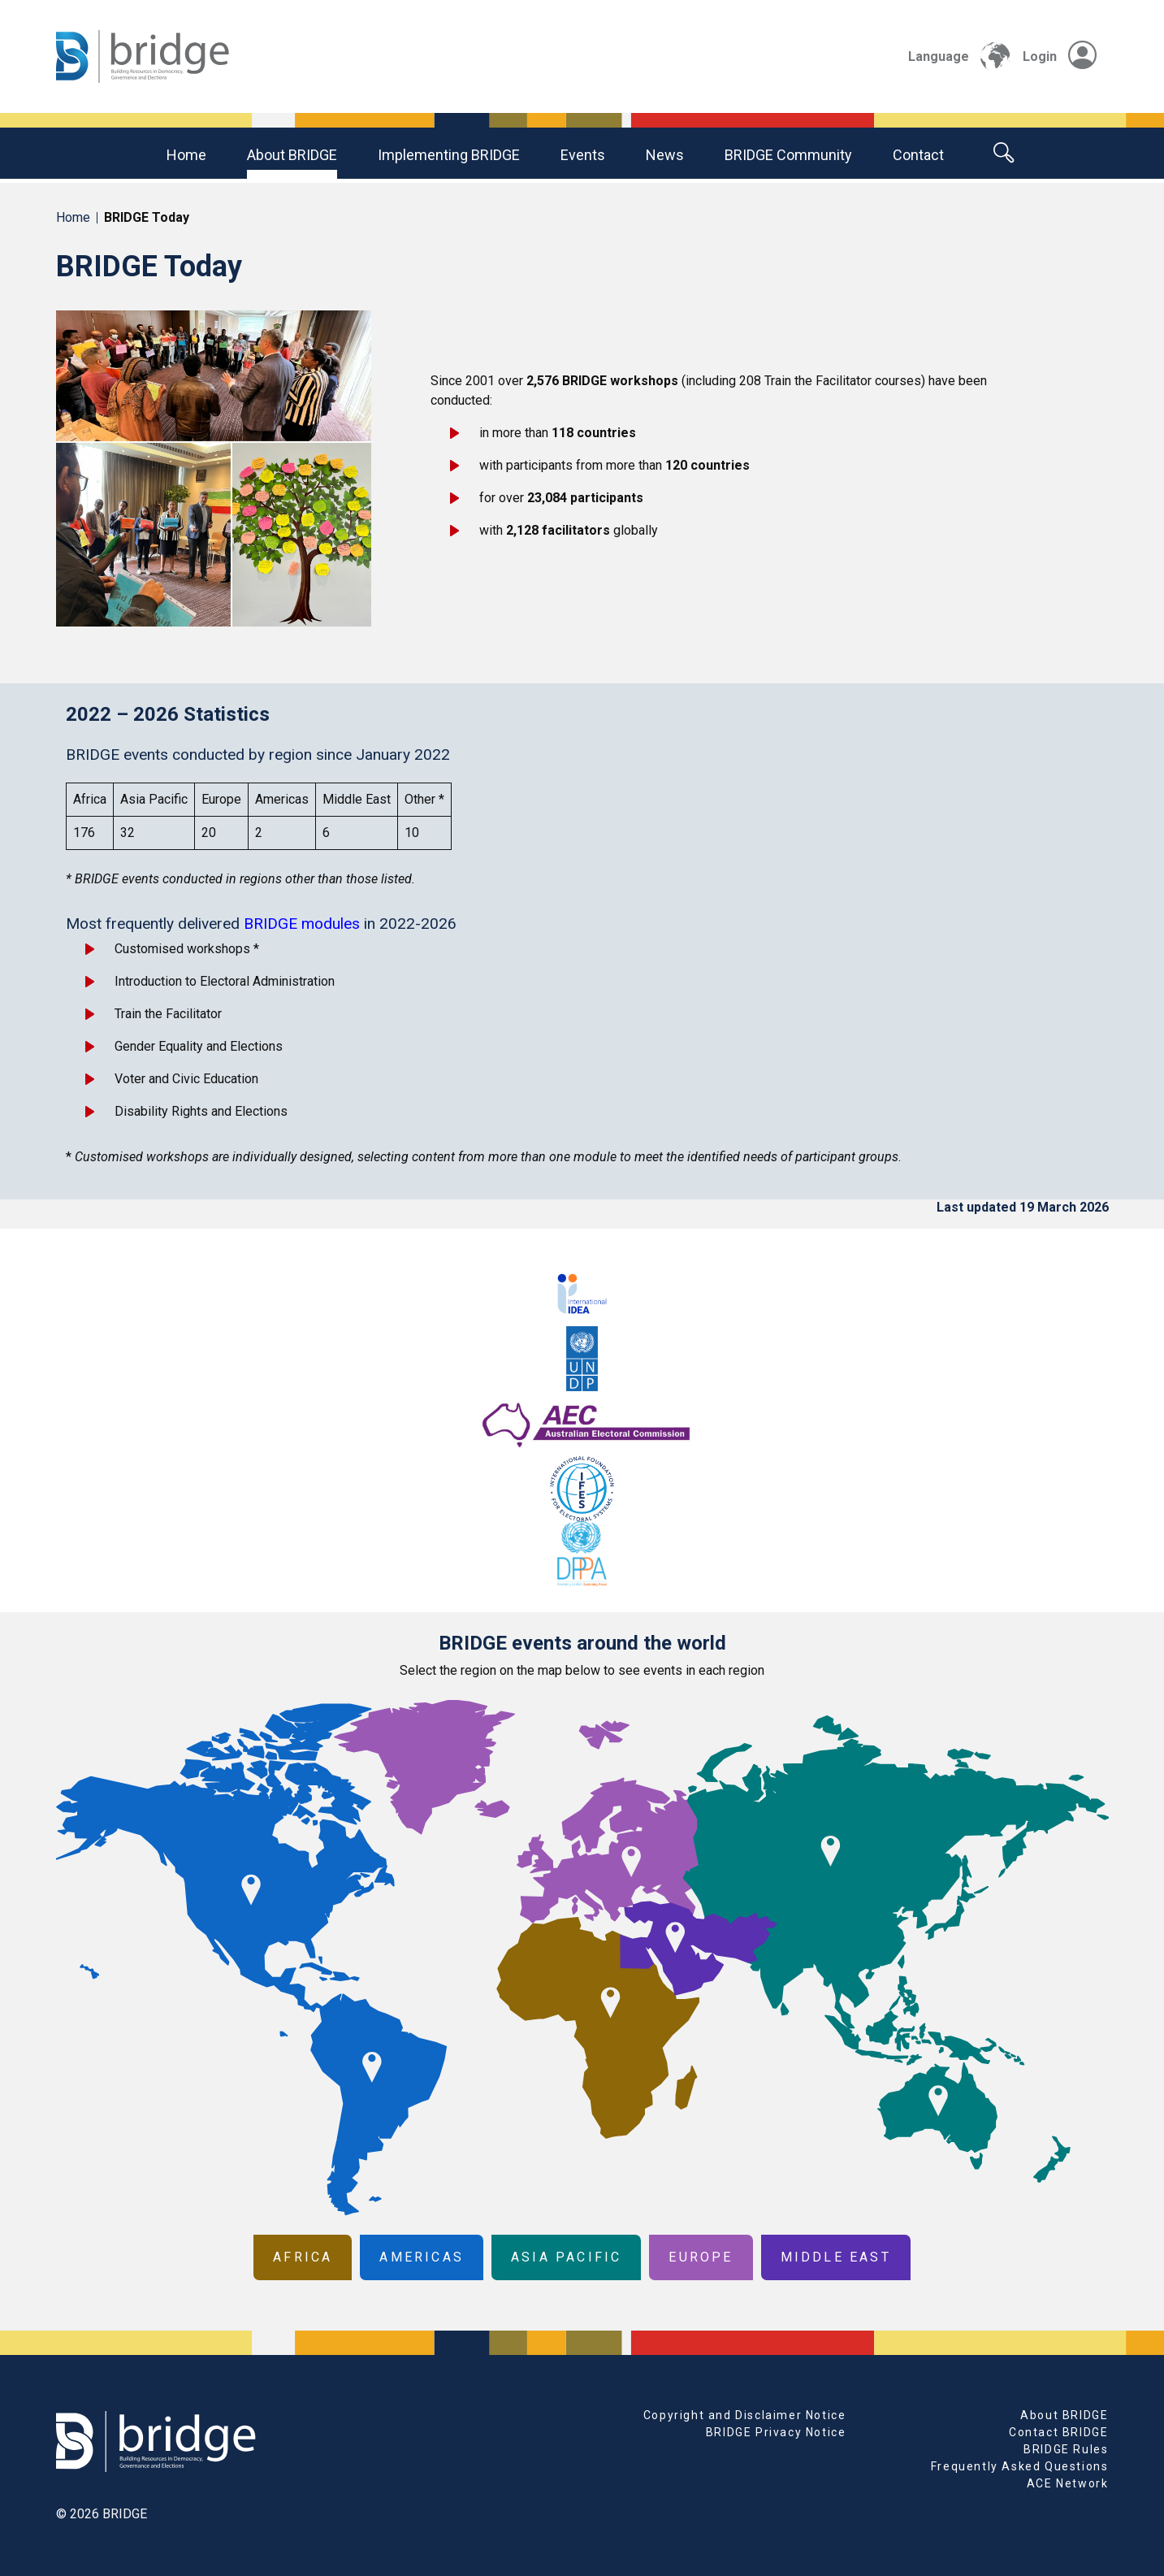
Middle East (836, 2257)
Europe (701, 2257)
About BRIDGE (292, 154)
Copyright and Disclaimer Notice (744, 2415)
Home (186, 154)
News (665, 154)
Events (582, 154)
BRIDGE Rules (1065, 2449)
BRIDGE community (788, 154)
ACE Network (1068, 2483)
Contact (918, 154)
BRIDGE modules (302, 923)
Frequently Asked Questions (1020, 2466)
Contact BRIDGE (1058, 2432)
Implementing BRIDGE (449, 154)
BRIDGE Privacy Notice (776, 2432)
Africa (302, 2257)
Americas (421, 2257)
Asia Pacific (566, 2257)
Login (1060, 56)
